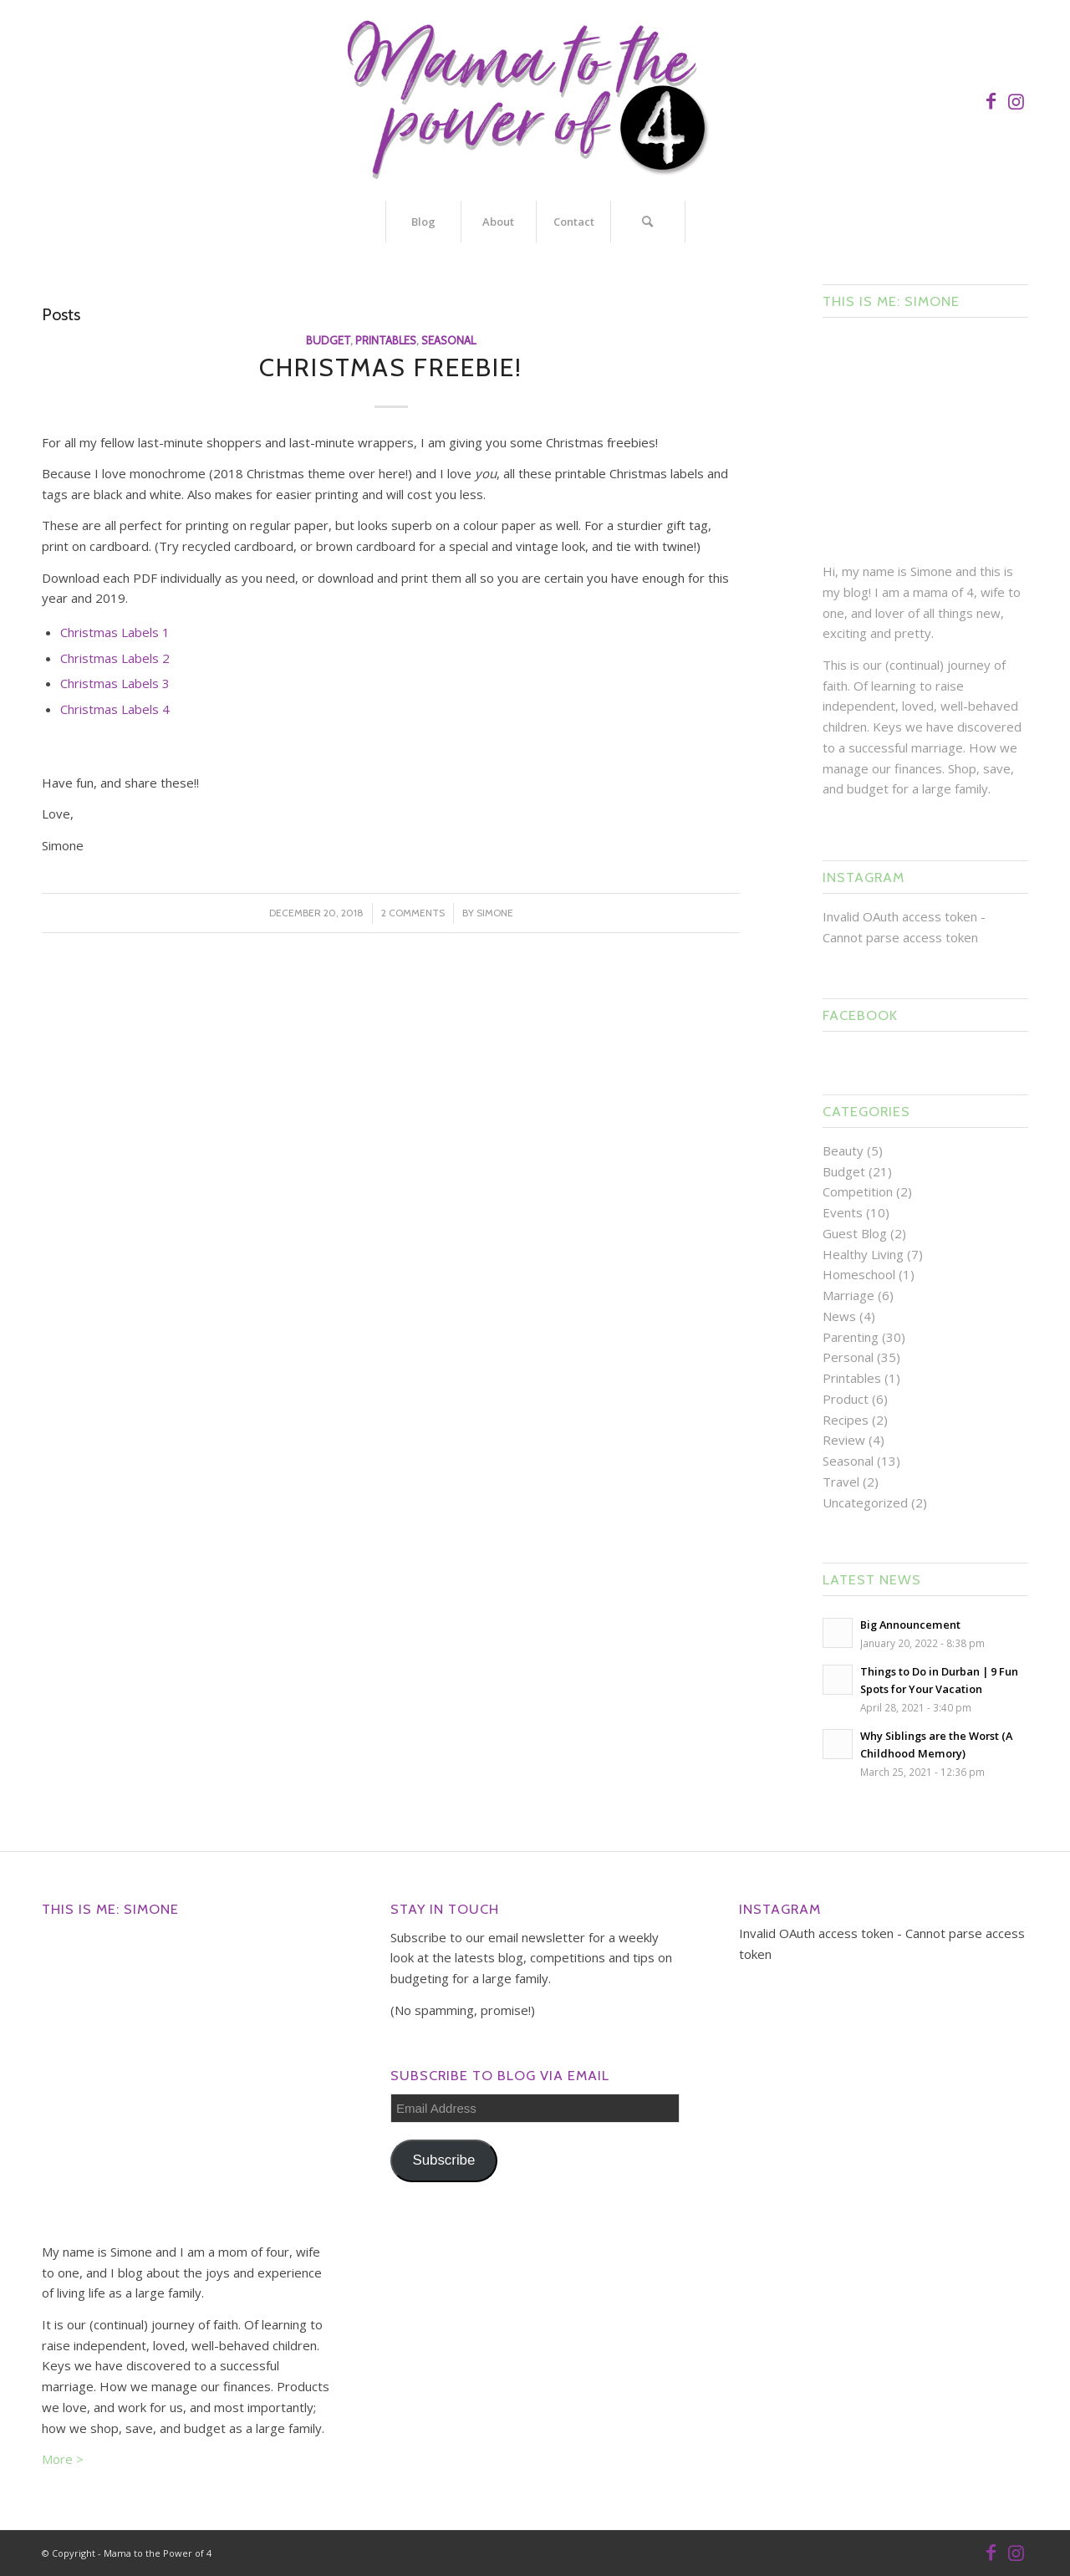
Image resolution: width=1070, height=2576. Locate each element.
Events (843, 1212)
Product (846, 1398)
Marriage (848, 1295)
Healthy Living (863, 1254)
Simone (494, 912)
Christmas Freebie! (390, 367)
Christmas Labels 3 (115, 683)
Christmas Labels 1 (115, 632)
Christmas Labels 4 (115, 709)
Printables (385, 340)
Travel (841, 1481)
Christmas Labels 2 (115, 658)
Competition (858, 1191)
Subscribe (443, 2160)
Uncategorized (865, 1502)
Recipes (846, 1419)
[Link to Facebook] (990, 100)
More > (63, 2459)
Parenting (851, 1337)
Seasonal (448, 340)
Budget (328, 340)
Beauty (843, 1150)
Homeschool (859, 1274)
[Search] (647, 221)
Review (844, 1439)
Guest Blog (855, 1233)
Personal (848, 1357)
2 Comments (413, 912)
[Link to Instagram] (1015, 100)
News (839, 1316)
